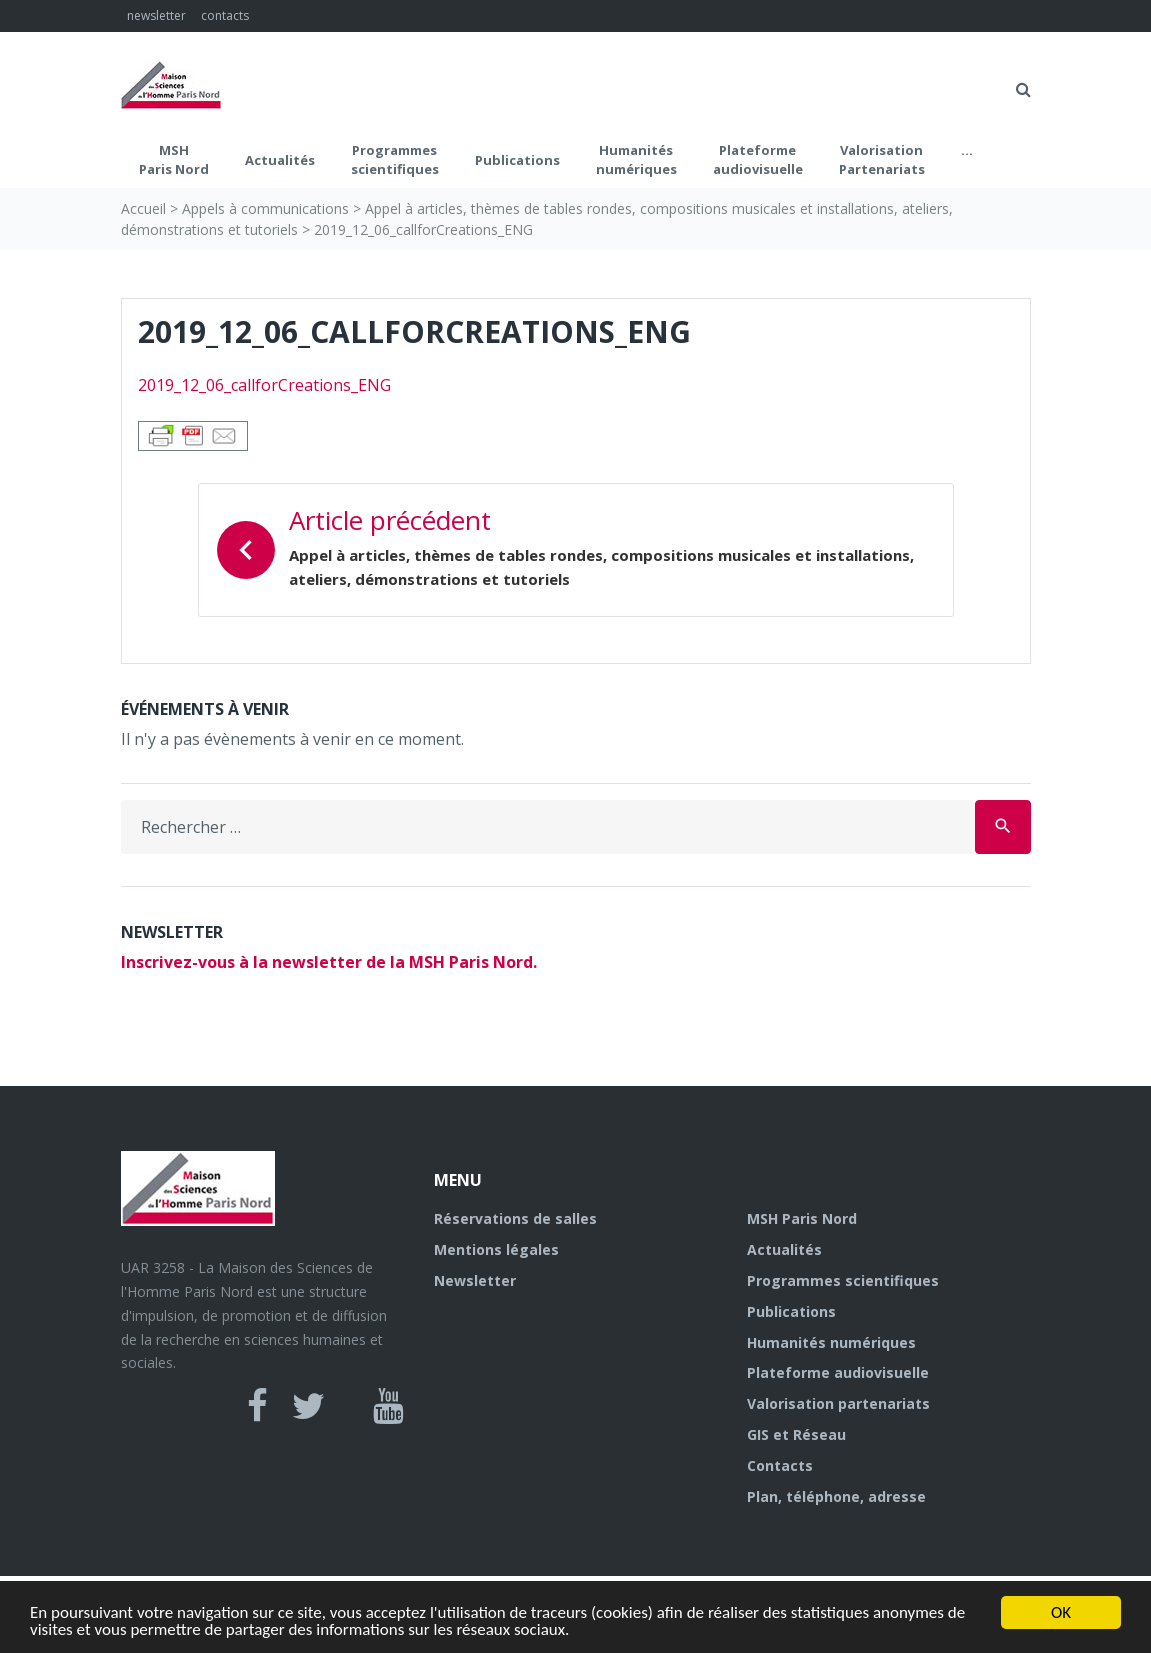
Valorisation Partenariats (882, 160)
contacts (225, 15)
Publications (517, 160)
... (967, 150)
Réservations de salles (515, 1218)
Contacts (780, 1465)
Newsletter (475, 1280)
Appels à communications (265, 208)
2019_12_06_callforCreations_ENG (264, 385)
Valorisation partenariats (838, 1403)
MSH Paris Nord (174, 160)
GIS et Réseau (796, 1434)
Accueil (143, 208)
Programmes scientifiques (395, 160)
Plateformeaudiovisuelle (758, 160)
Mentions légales (496, 1249)
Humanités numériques (636, 160)
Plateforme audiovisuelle (838, 1372)
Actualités (280, 160)
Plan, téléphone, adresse (836, 1496)
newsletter (156, 15)
